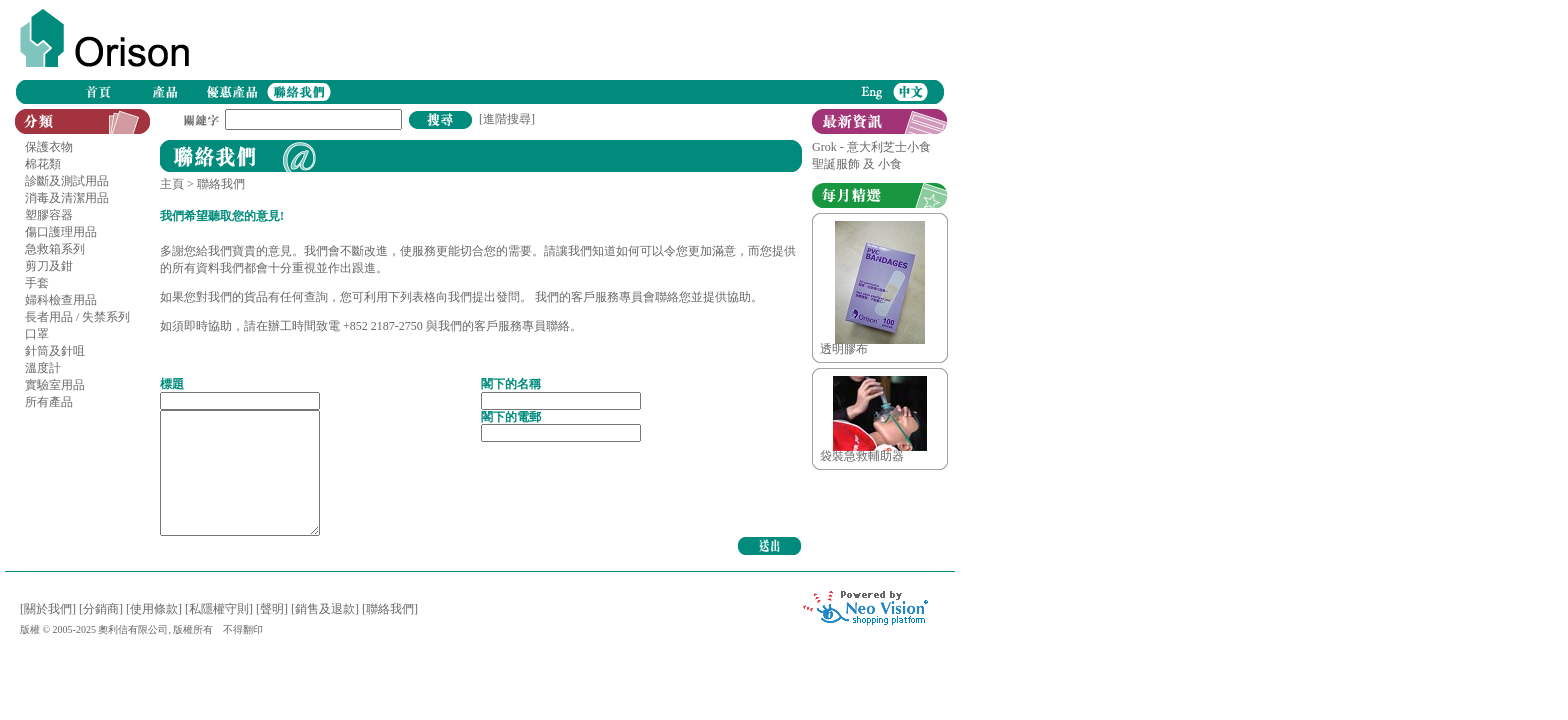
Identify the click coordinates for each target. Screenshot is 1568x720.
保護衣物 (49, 147)
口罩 (37, 334)
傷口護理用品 (61, 232)
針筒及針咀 (55, 351)
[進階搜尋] (507, 119)
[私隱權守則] (219, 609)
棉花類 (43, 164)
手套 (37, 283)
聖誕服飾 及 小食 (857, 164)
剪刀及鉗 (49, 266)
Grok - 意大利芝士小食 (871, 147)
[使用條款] (154, 609)
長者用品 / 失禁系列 (77, 317)
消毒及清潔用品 (67, 198)
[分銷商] (101, 609)
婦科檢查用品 (61, 300)
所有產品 (49, 402)
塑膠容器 (49, 215)
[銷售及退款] (325, 609)
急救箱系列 (55, 249)
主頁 (172, 184)
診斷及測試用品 (67, 181)
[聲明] (272, 609)
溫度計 (43, 368)
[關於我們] (48, 609)
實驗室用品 (55, 385)
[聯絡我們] (390, 609)
